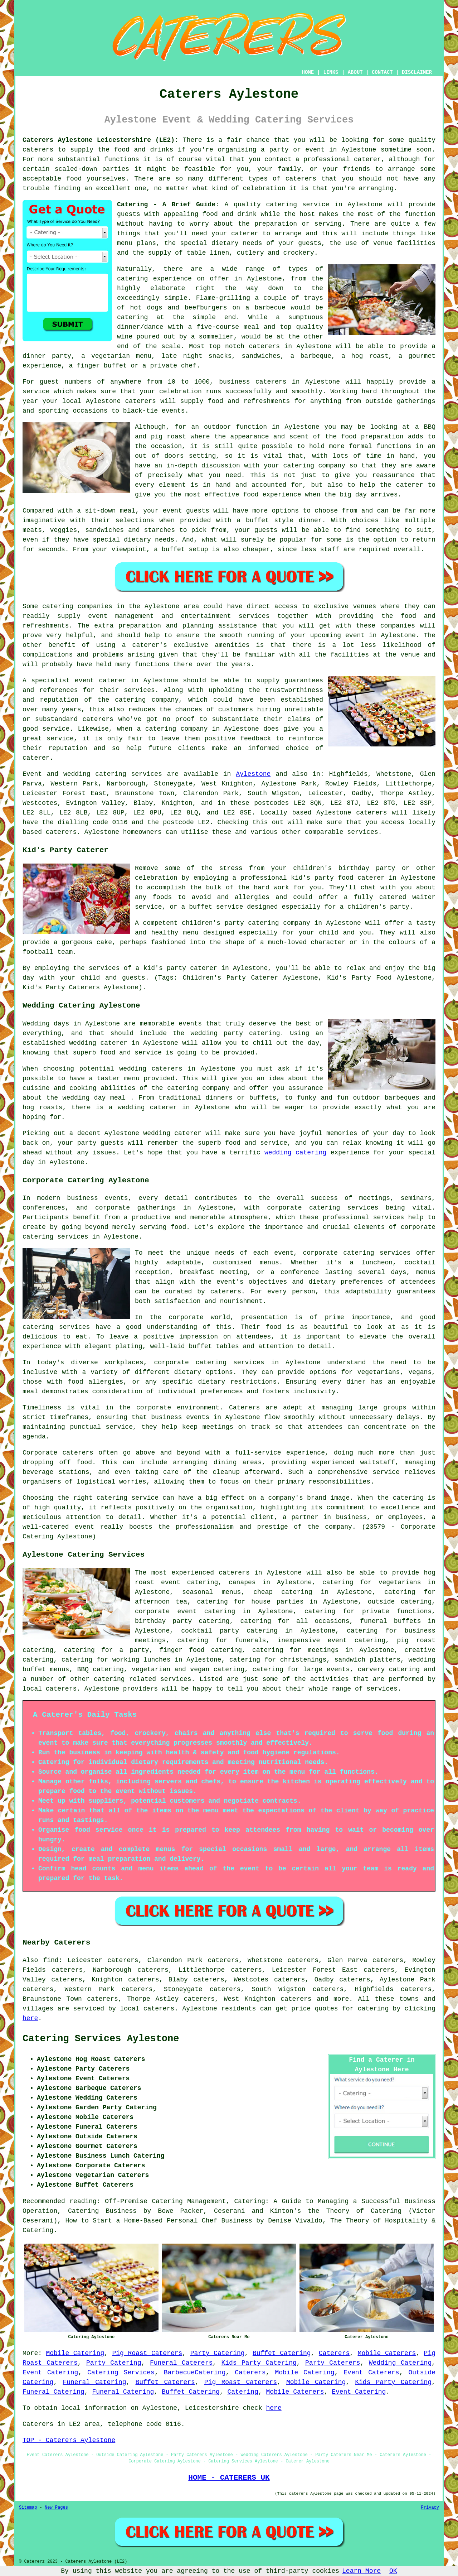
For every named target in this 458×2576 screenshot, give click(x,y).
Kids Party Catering (258, 2362)
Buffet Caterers (165, 2382)
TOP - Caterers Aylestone (69, 2440)
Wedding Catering (400, 2362)
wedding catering (295, 1152)
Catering (243, 2391)
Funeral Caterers (181, 2362)
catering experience (154, 278)
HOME (308, 72)
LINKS (330, 72)
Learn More (361, 2571)
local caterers (50, 1688)
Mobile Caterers (387, 2353)
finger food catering (200, 1650)
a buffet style (265, 520)
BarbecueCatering (195, 2372)
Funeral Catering (94, 2382)
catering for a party (106, 1650)
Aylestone (253, 774)
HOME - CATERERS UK (228, 2477)
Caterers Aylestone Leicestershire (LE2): (101, 140)
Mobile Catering (75, 2353)
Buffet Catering (282, 2353)
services (146, 774)
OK (393, 2571)
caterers (140, 401)
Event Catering (50, 2372)
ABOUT (355, 72)
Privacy (430, 2507)
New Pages (56, 2507)
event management (121, 616)
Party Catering (217, 2353)
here (30, 2018)
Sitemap (28, 2507)
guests (128, 214)
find (50, 1960)
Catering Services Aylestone (101, 2038)
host (307, 214)
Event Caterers (371, 2372)
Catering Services (121, 2372)
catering (109, 1679)
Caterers (334, 2353)
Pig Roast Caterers (147, 2353)
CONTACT (382, 72)
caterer (409, 485)
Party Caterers (332, 2362)
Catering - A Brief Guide (166, 204)
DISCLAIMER (417, 72)
